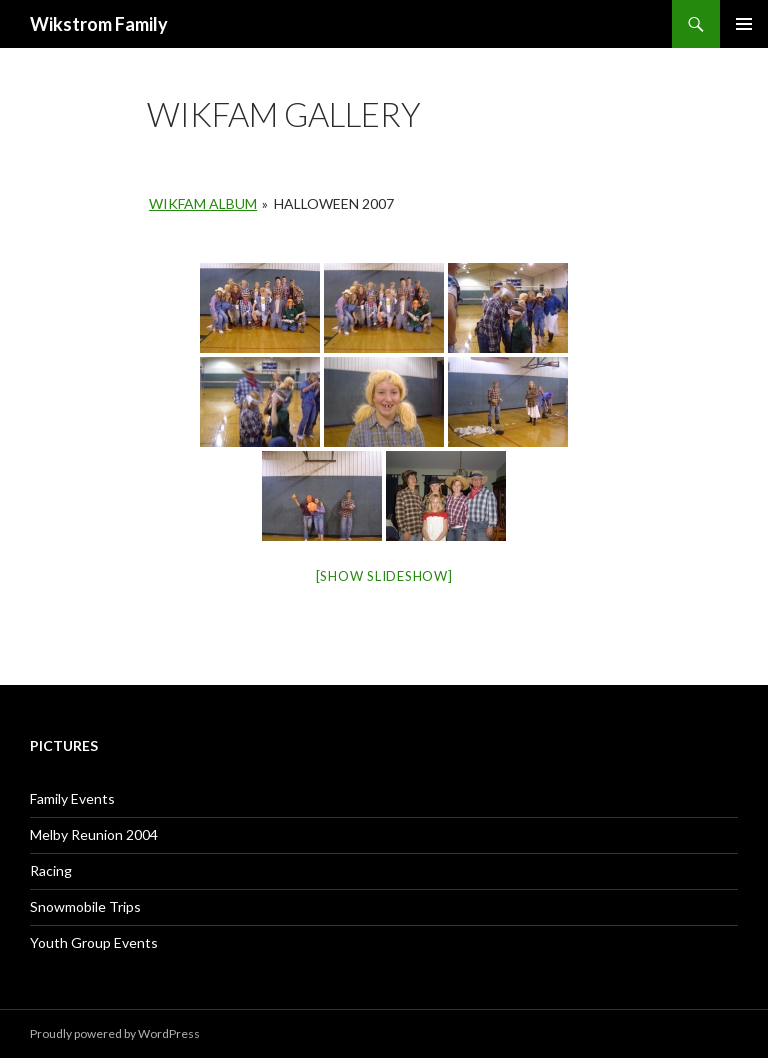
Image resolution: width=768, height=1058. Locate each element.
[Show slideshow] (384, 576)
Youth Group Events (94, 942)
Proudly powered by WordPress (115, 1033)
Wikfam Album (203, 203)
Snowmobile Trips (85, 906)
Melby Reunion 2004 (94, 834)
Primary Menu (744, 24)
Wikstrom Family (99, 24)
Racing (51, 870)
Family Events (72, 798)
